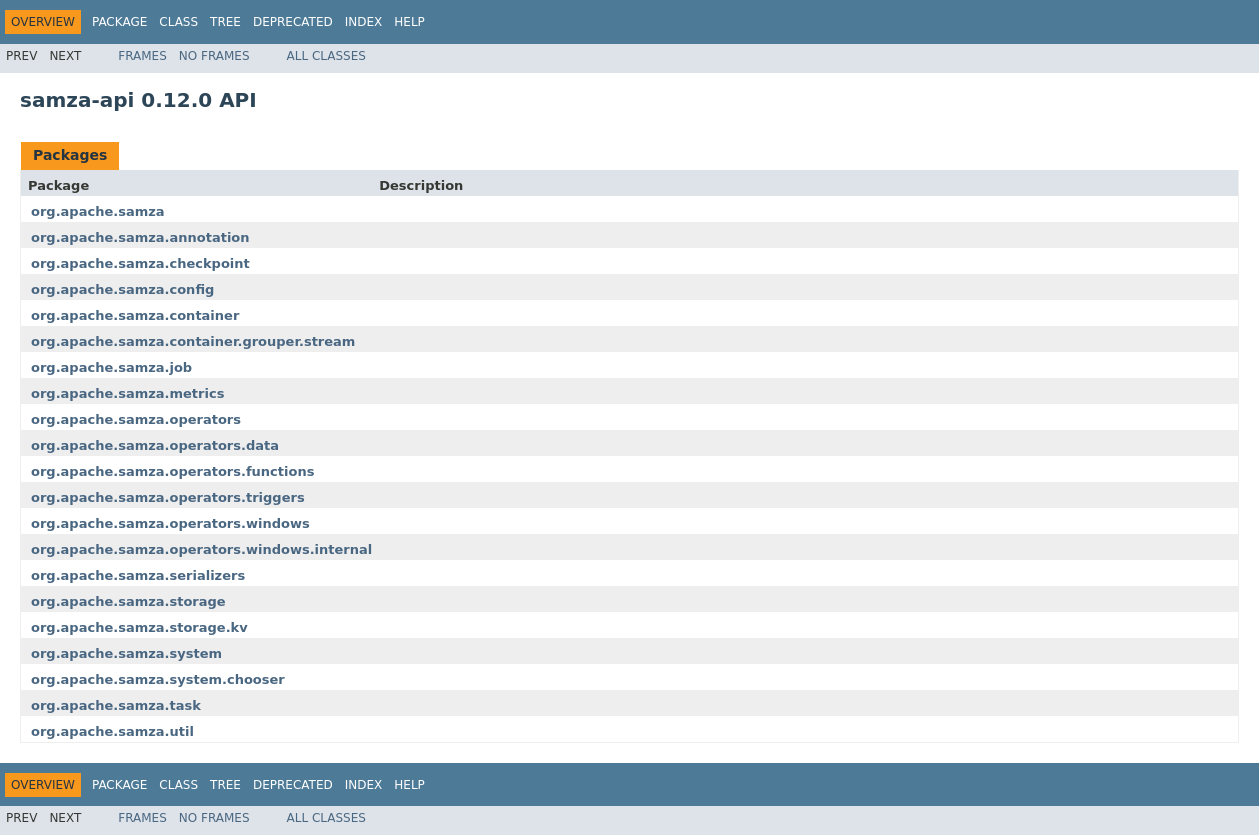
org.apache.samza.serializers (138, 575)
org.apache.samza (98, 211)
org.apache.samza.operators (136, 419)
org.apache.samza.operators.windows (170, 523)
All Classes (326, 56)
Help (409, 22)
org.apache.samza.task (116, 705)
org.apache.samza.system (126, 653)
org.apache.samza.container (135, 315)
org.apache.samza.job (111, 367)
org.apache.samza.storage (128, 601)
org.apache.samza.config (122, 289)
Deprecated (293, 22)
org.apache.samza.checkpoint (140, 263)
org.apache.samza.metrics (127, 393)
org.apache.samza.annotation (140, 237)
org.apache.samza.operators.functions (172, 471)
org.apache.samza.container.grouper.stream (193, 341)
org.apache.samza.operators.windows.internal (201, 549)
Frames (142, 56)
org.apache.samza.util (112, 731)
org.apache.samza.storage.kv (139, 627)
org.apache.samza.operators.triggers (168, 497)
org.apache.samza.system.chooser (158, 679)
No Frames (214, 56)
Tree (225, 22)
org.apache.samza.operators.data (155, 445)
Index (364, 22)
